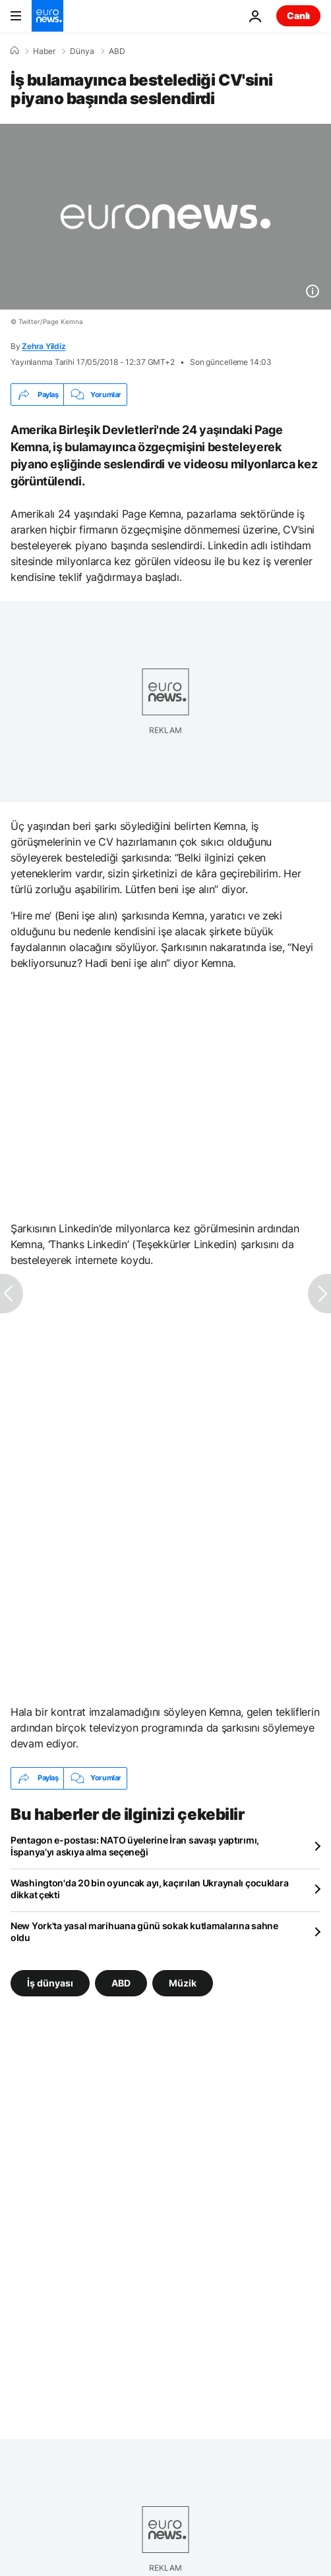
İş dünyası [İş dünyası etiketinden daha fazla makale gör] (50, 1982)
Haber (44, 51)
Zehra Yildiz (43, 346)
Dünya (82, 51)
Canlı (298, 15)
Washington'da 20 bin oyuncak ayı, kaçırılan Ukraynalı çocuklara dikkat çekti (149, 1888)
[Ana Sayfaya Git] (47, 16)
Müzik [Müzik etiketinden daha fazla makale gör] (182, 1982)
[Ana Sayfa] (14, 50)
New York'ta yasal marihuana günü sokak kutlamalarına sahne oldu (144, 1931)
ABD (117, 51)
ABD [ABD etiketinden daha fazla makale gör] (121, 1982)
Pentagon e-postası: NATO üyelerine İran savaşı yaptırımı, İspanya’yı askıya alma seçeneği (135, 1845)
